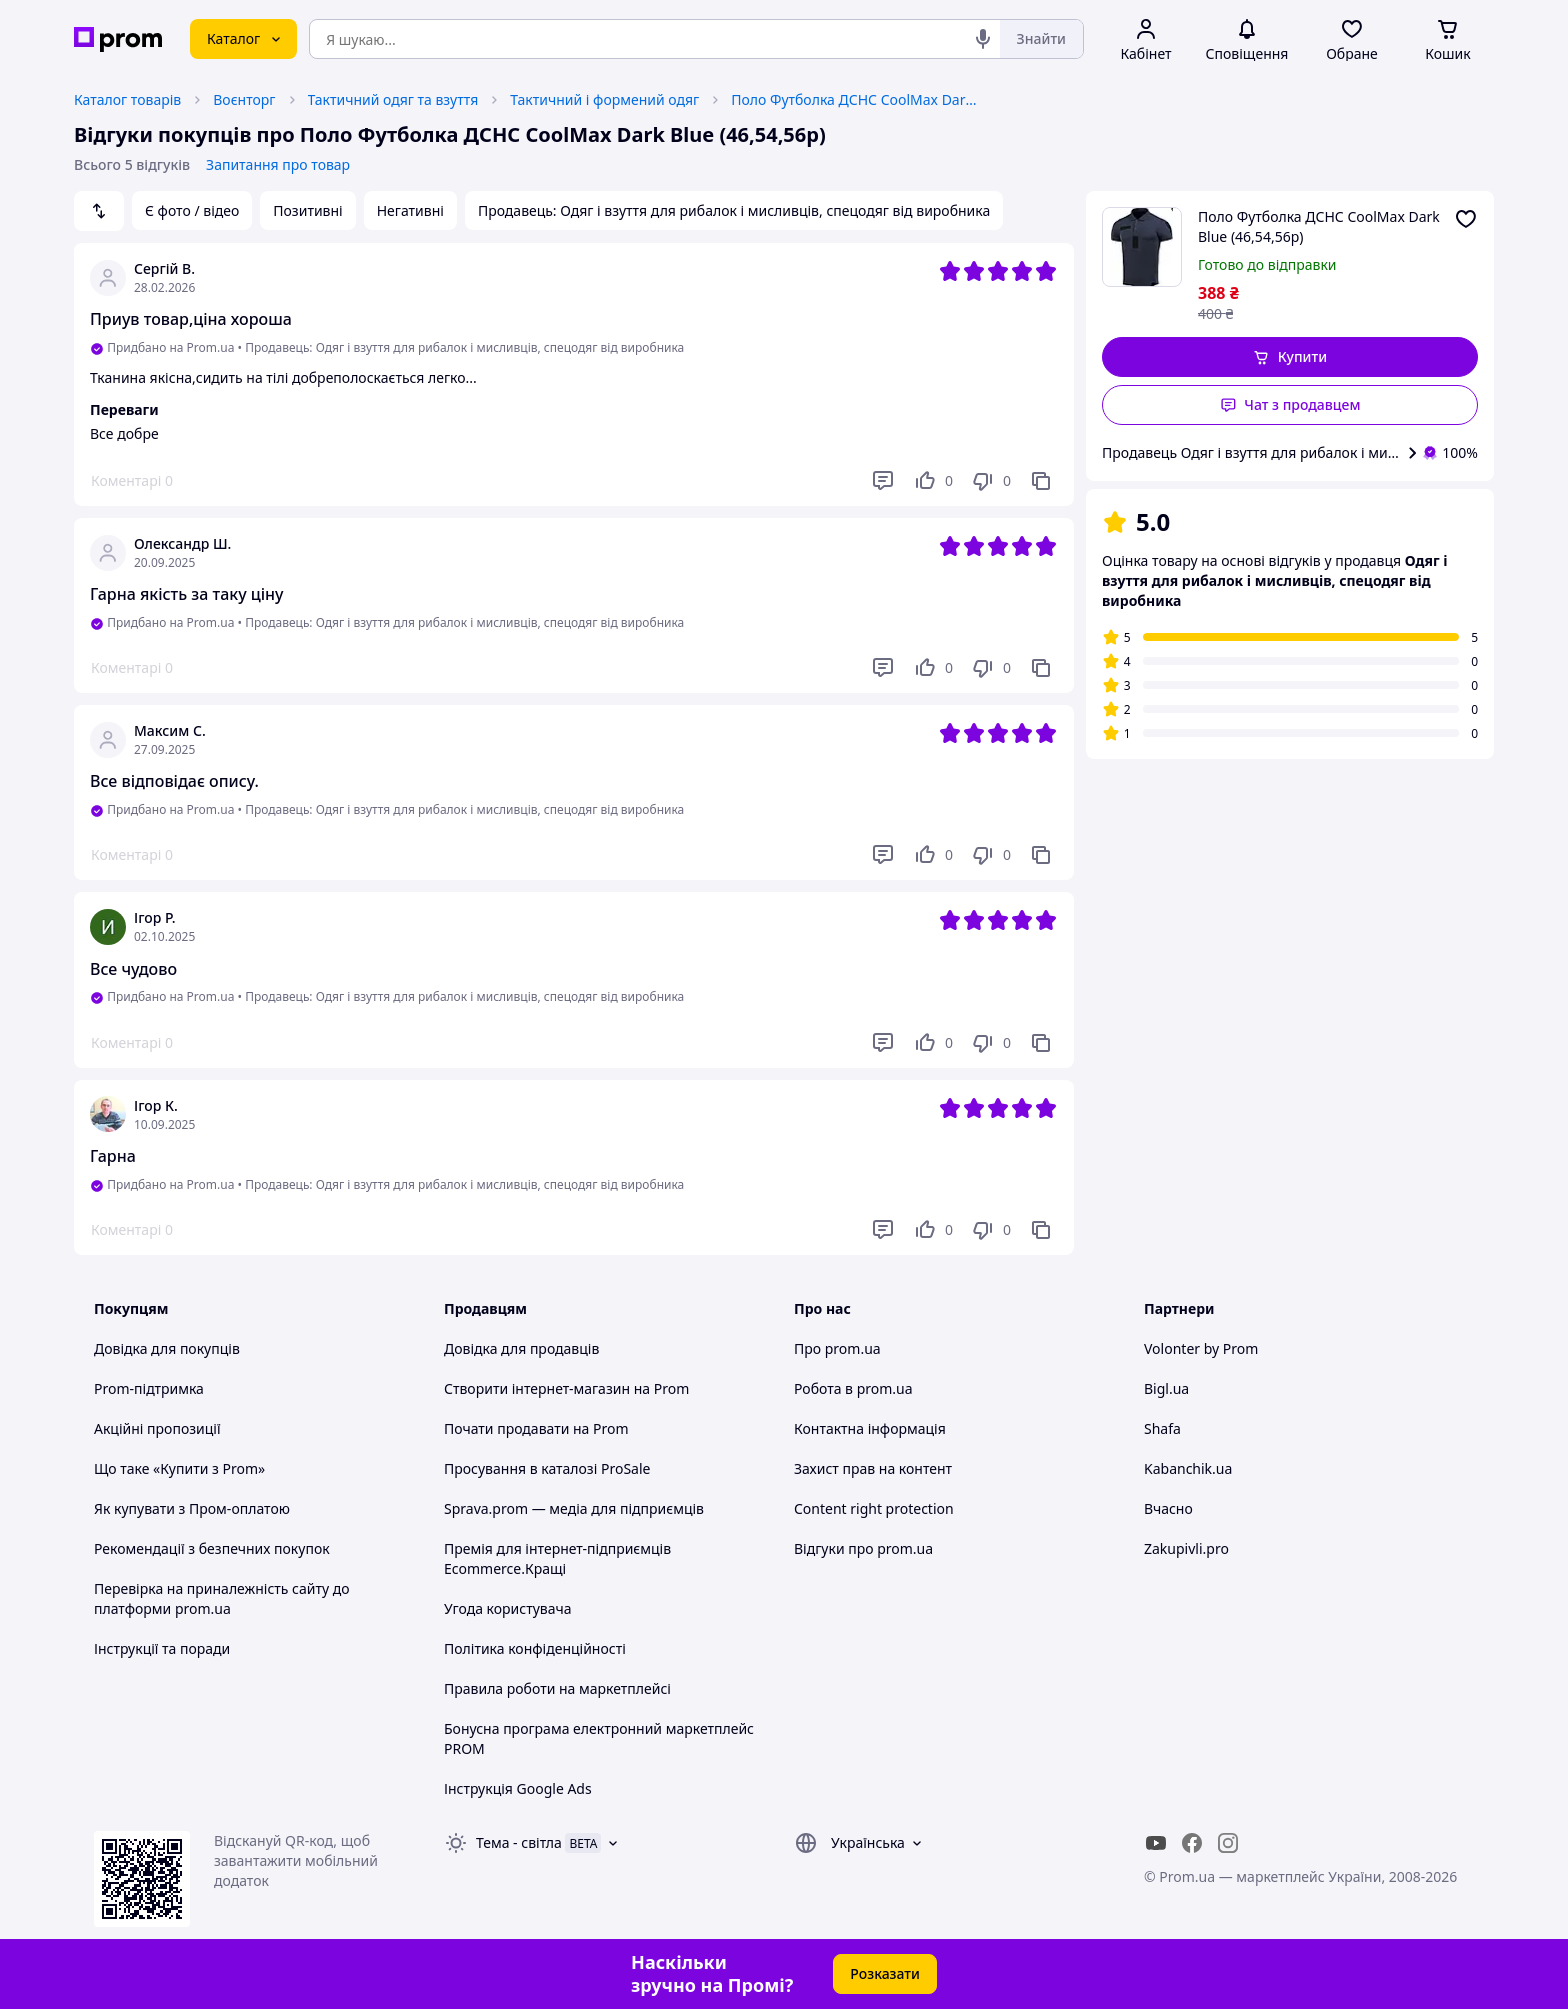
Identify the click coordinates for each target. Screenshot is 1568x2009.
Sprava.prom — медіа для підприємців (574, 1508)
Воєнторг (244, 99)
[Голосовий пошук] (983, 39)
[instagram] (1228, 1843)
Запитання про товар (278, 164)
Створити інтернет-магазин (537, 1388)
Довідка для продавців (521, 1348)
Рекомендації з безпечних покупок (212, 1548)
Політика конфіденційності (535, 1648)
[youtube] (1156, 1843)
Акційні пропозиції (157, 1428)
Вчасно (1168, 1508)
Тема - (519, 1842)
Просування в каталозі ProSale (547, 1468)
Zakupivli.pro (1186, 1548)
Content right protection (874, 1508)
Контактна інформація (870, 1428)
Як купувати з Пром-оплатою (192, 1508)
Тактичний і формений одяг (604, 99)
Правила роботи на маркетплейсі (557, 1688)
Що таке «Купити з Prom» (179, 1468)
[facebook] (1192, 1843)
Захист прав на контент (873, 1468)
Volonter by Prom (1201, 1348)
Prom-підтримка (149, 1388)
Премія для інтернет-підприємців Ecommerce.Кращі (557, 1558)
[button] (1290, 357)
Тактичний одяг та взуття (393, 99)
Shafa (1162, 1428)
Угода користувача (508, 1608)
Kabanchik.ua (1188, 1468)
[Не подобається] (991, 481)
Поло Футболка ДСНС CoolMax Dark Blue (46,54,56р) (856, 99)
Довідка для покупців (167, 1348)
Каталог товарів (127, 99)
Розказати (885, 1973)
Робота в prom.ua (853, 1388)
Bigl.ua (1166, 1388)
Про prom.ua (837, 1348)
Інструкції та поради (162, 1648)
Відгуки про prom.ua (863, 1548)
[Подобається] (933, 481)
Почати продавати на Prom (536, 1428)
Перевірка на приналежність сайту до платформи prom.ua (222, 1598)
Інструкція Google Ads (518, 1788)
